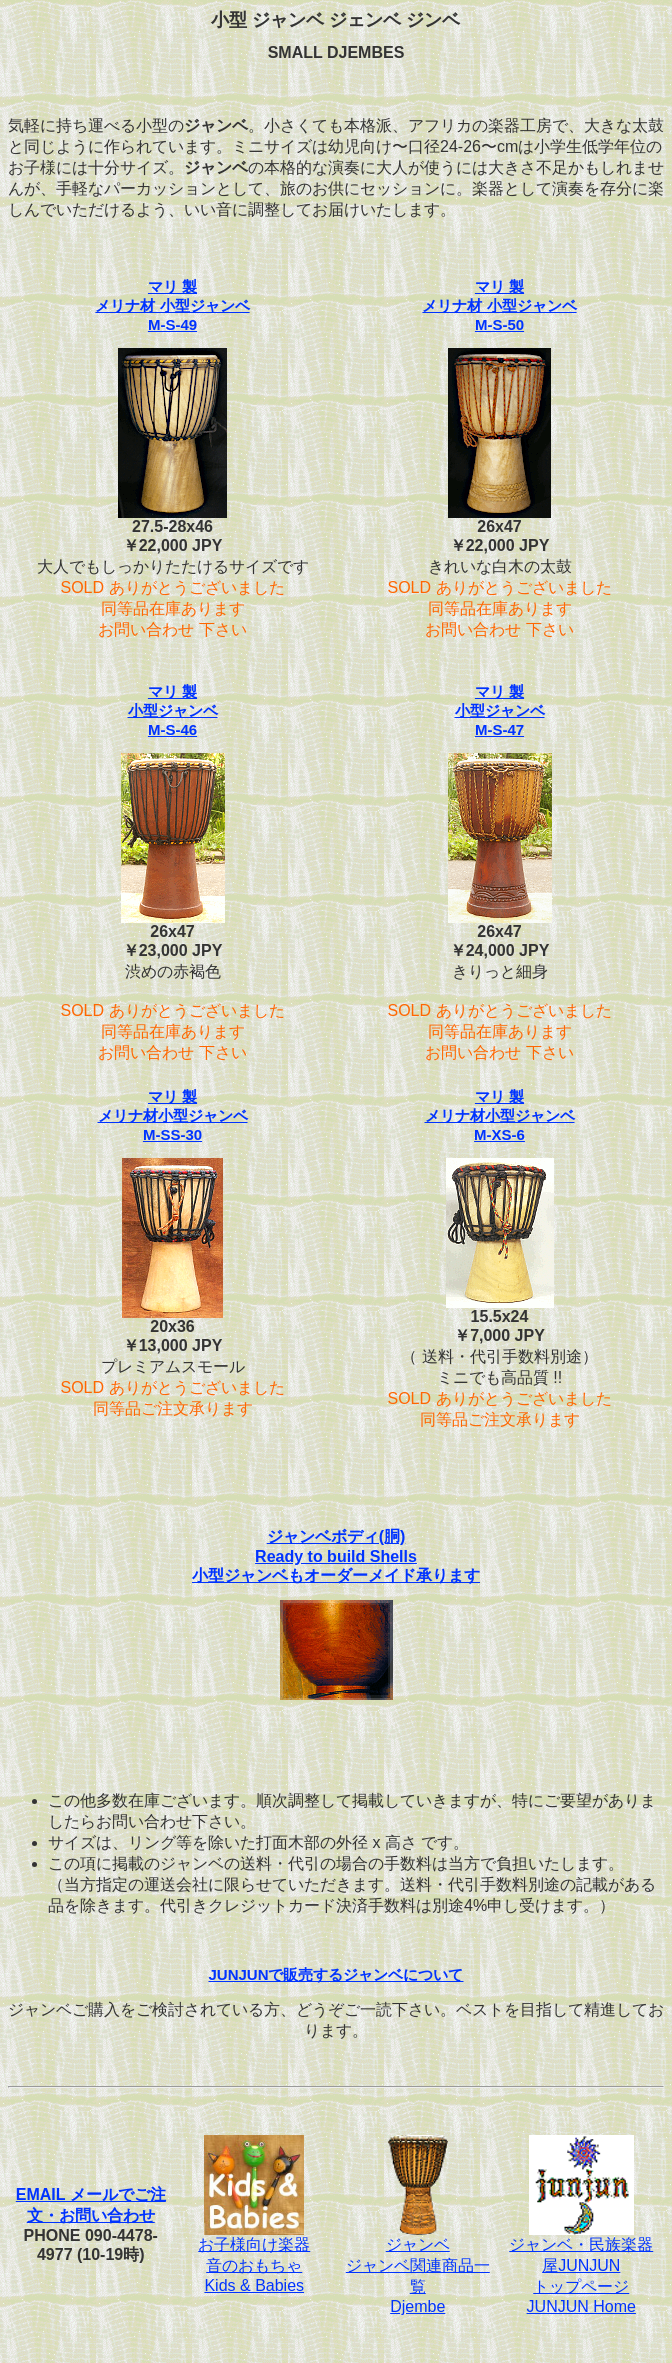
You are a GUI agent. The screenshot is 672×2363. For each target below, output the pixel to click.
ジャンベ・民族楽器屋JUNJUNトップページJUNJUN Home (581, 2268)
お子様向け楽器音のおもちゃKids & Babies (254, 2257)
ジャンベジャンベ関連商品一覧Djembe (418, 2268)
